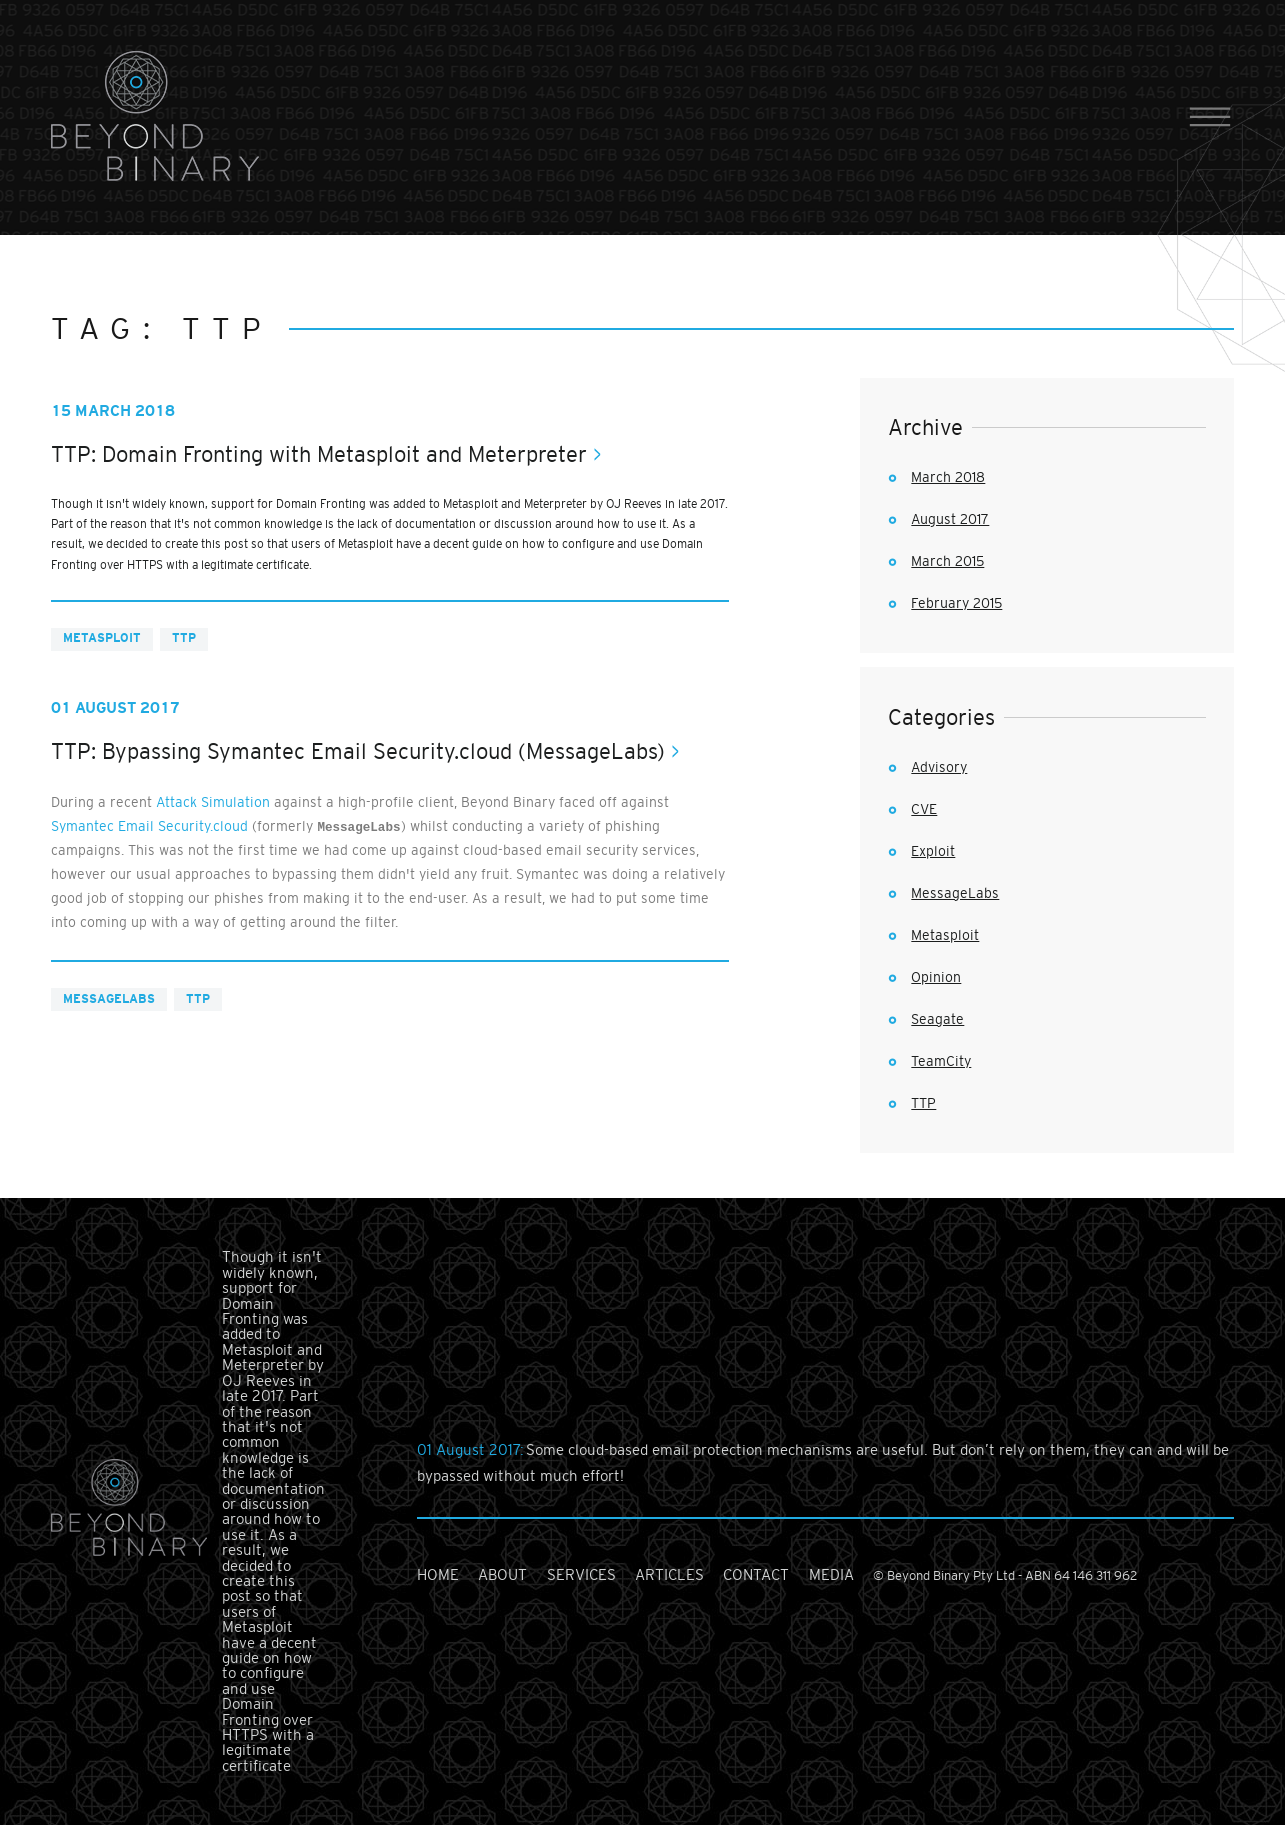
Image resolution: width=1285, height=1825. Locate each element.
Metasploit (102, 638)
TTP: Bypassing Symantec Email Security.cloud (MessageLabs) (358, 751)
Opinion (936, 977)
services (581, 1574)
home (438, 1574)
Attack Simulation (213, 802)
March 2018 (948, 477)
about (502, 1574)
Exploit (933, 851)
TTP (184, 638)
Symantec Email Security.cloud (149, 826)
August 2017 (950, 519)
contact (756, 1574)
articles (669, 1574)
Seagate (937, 1019)
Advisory (939, 767)
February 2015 (956, 603)
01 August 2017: (471, 1449)
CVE (924, 809)
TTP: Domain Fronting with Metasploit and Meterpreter (319, 454)
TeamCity (941, 1061)
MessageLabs (109, 999)
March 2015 (947, 561)
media (831, 1574)
